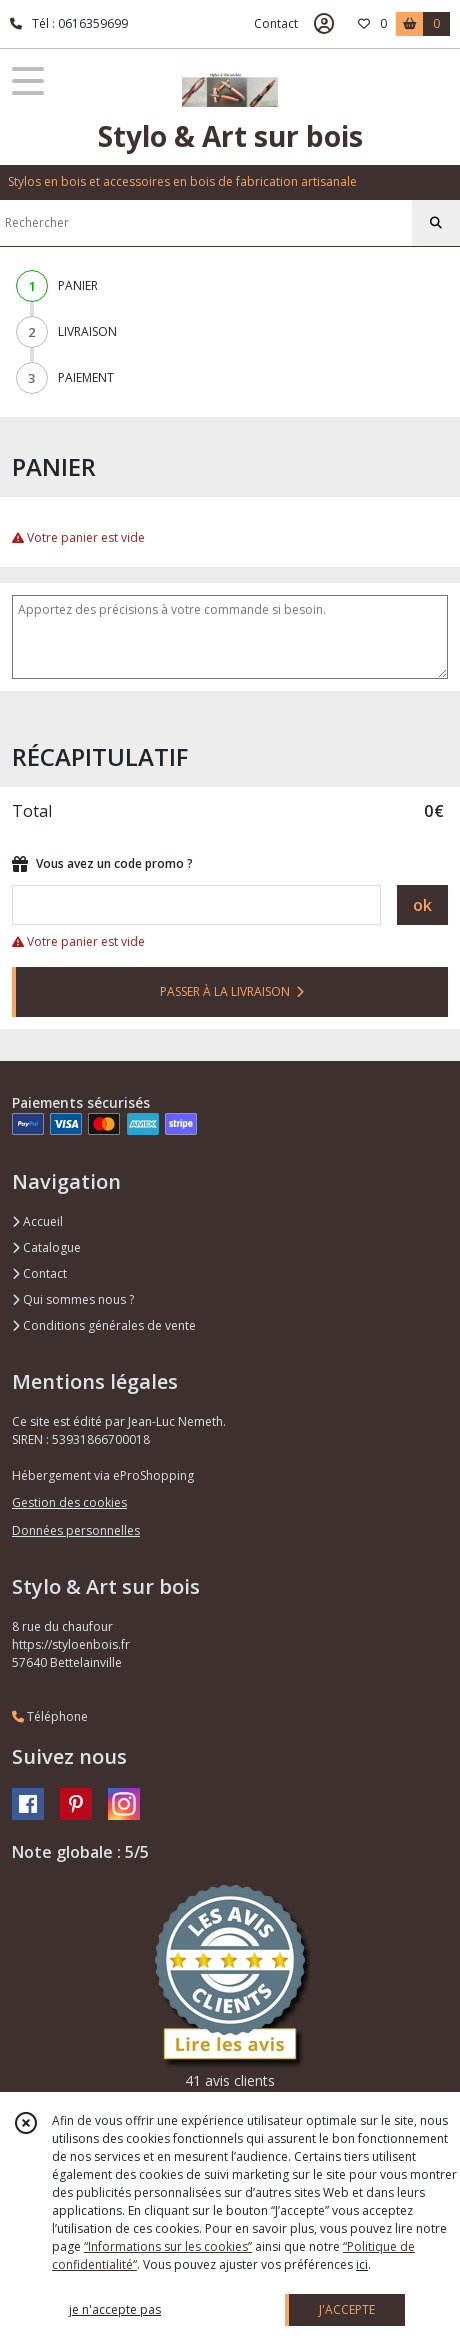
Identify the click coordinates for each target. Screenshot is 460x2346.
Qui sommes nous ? (73, 1299)
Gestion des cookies (69, 1502)
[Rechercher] (436, 223)
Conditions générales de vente (104, 1325)
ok (422, 905)
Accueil (37, 1221)
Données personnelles (76, 1530)
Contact (276, 23)
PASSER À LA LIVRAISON (232, 991)
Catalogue (46, 1247)
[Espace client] (324, 24)
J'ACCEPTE (347, 2309)
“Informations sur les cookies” (168, 2246)
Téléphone (50, 1716)
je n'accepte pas (115, 2309)
